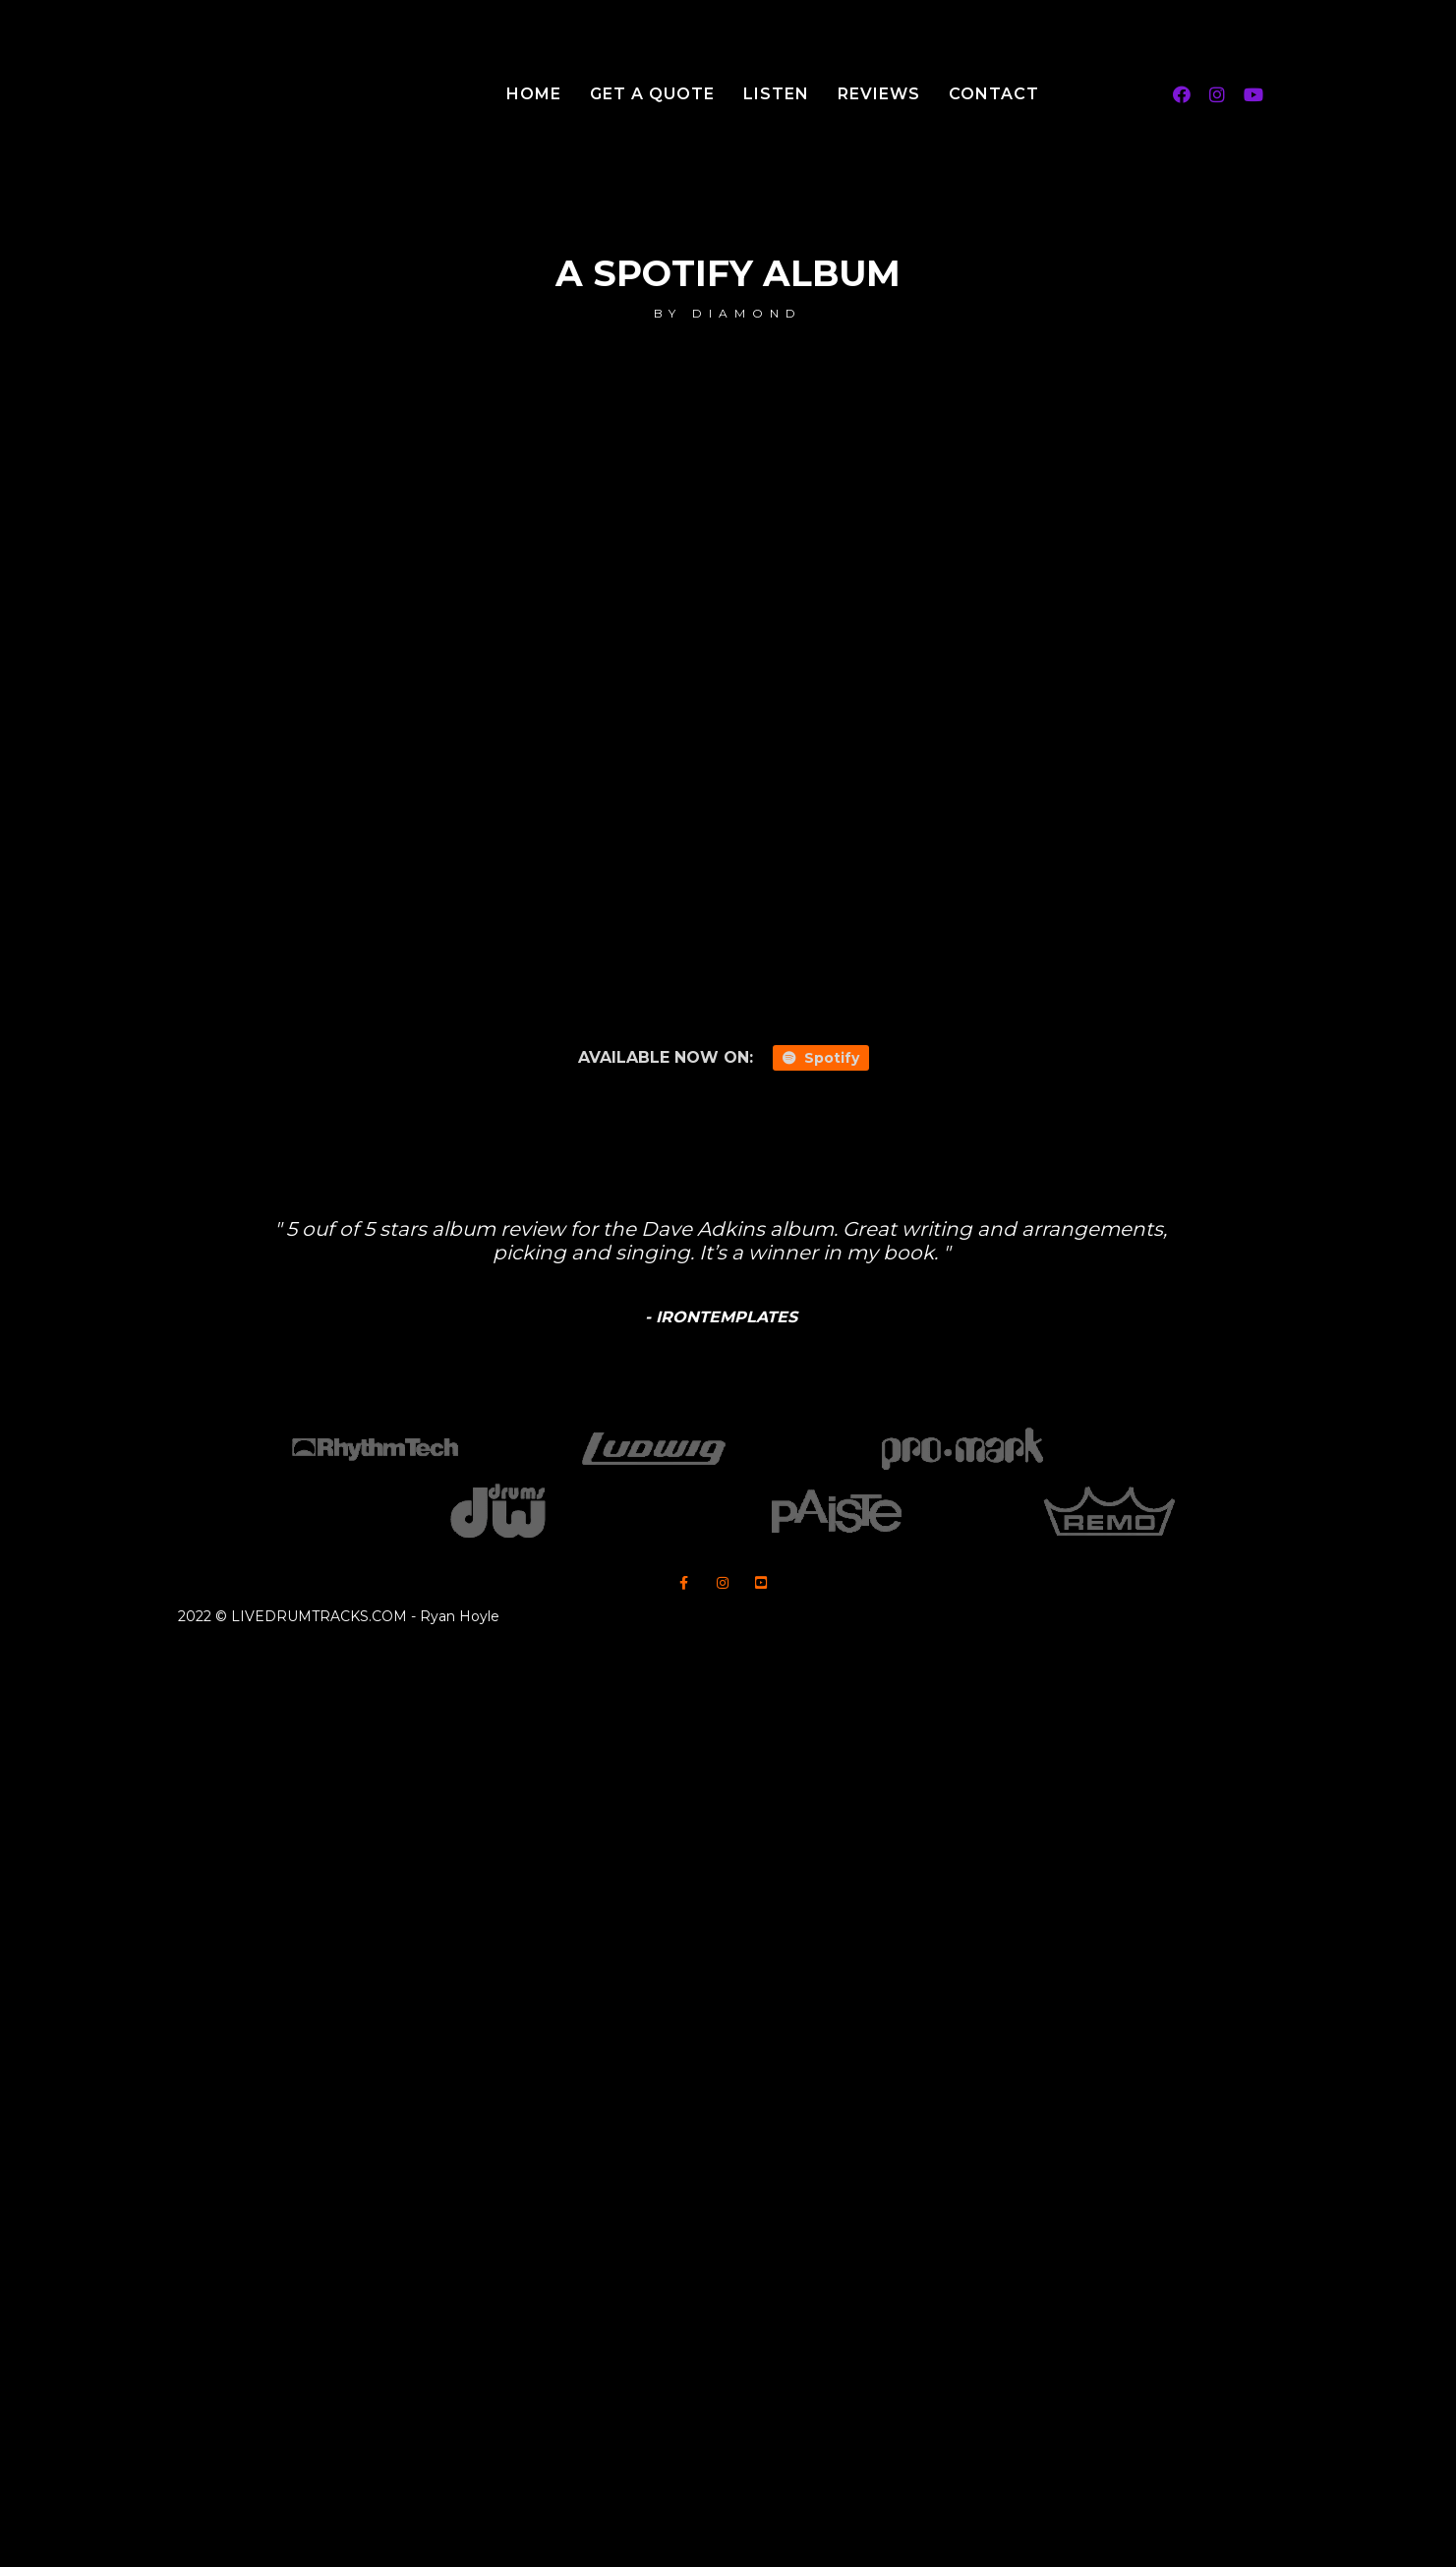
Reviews (879, 94)
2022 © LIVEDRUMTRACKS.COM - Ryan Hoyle (338, 1616)
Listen (776, 94)
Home (533, 94)
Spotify (821, 1058)
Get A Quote (652, 94)
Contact (994, 94)
